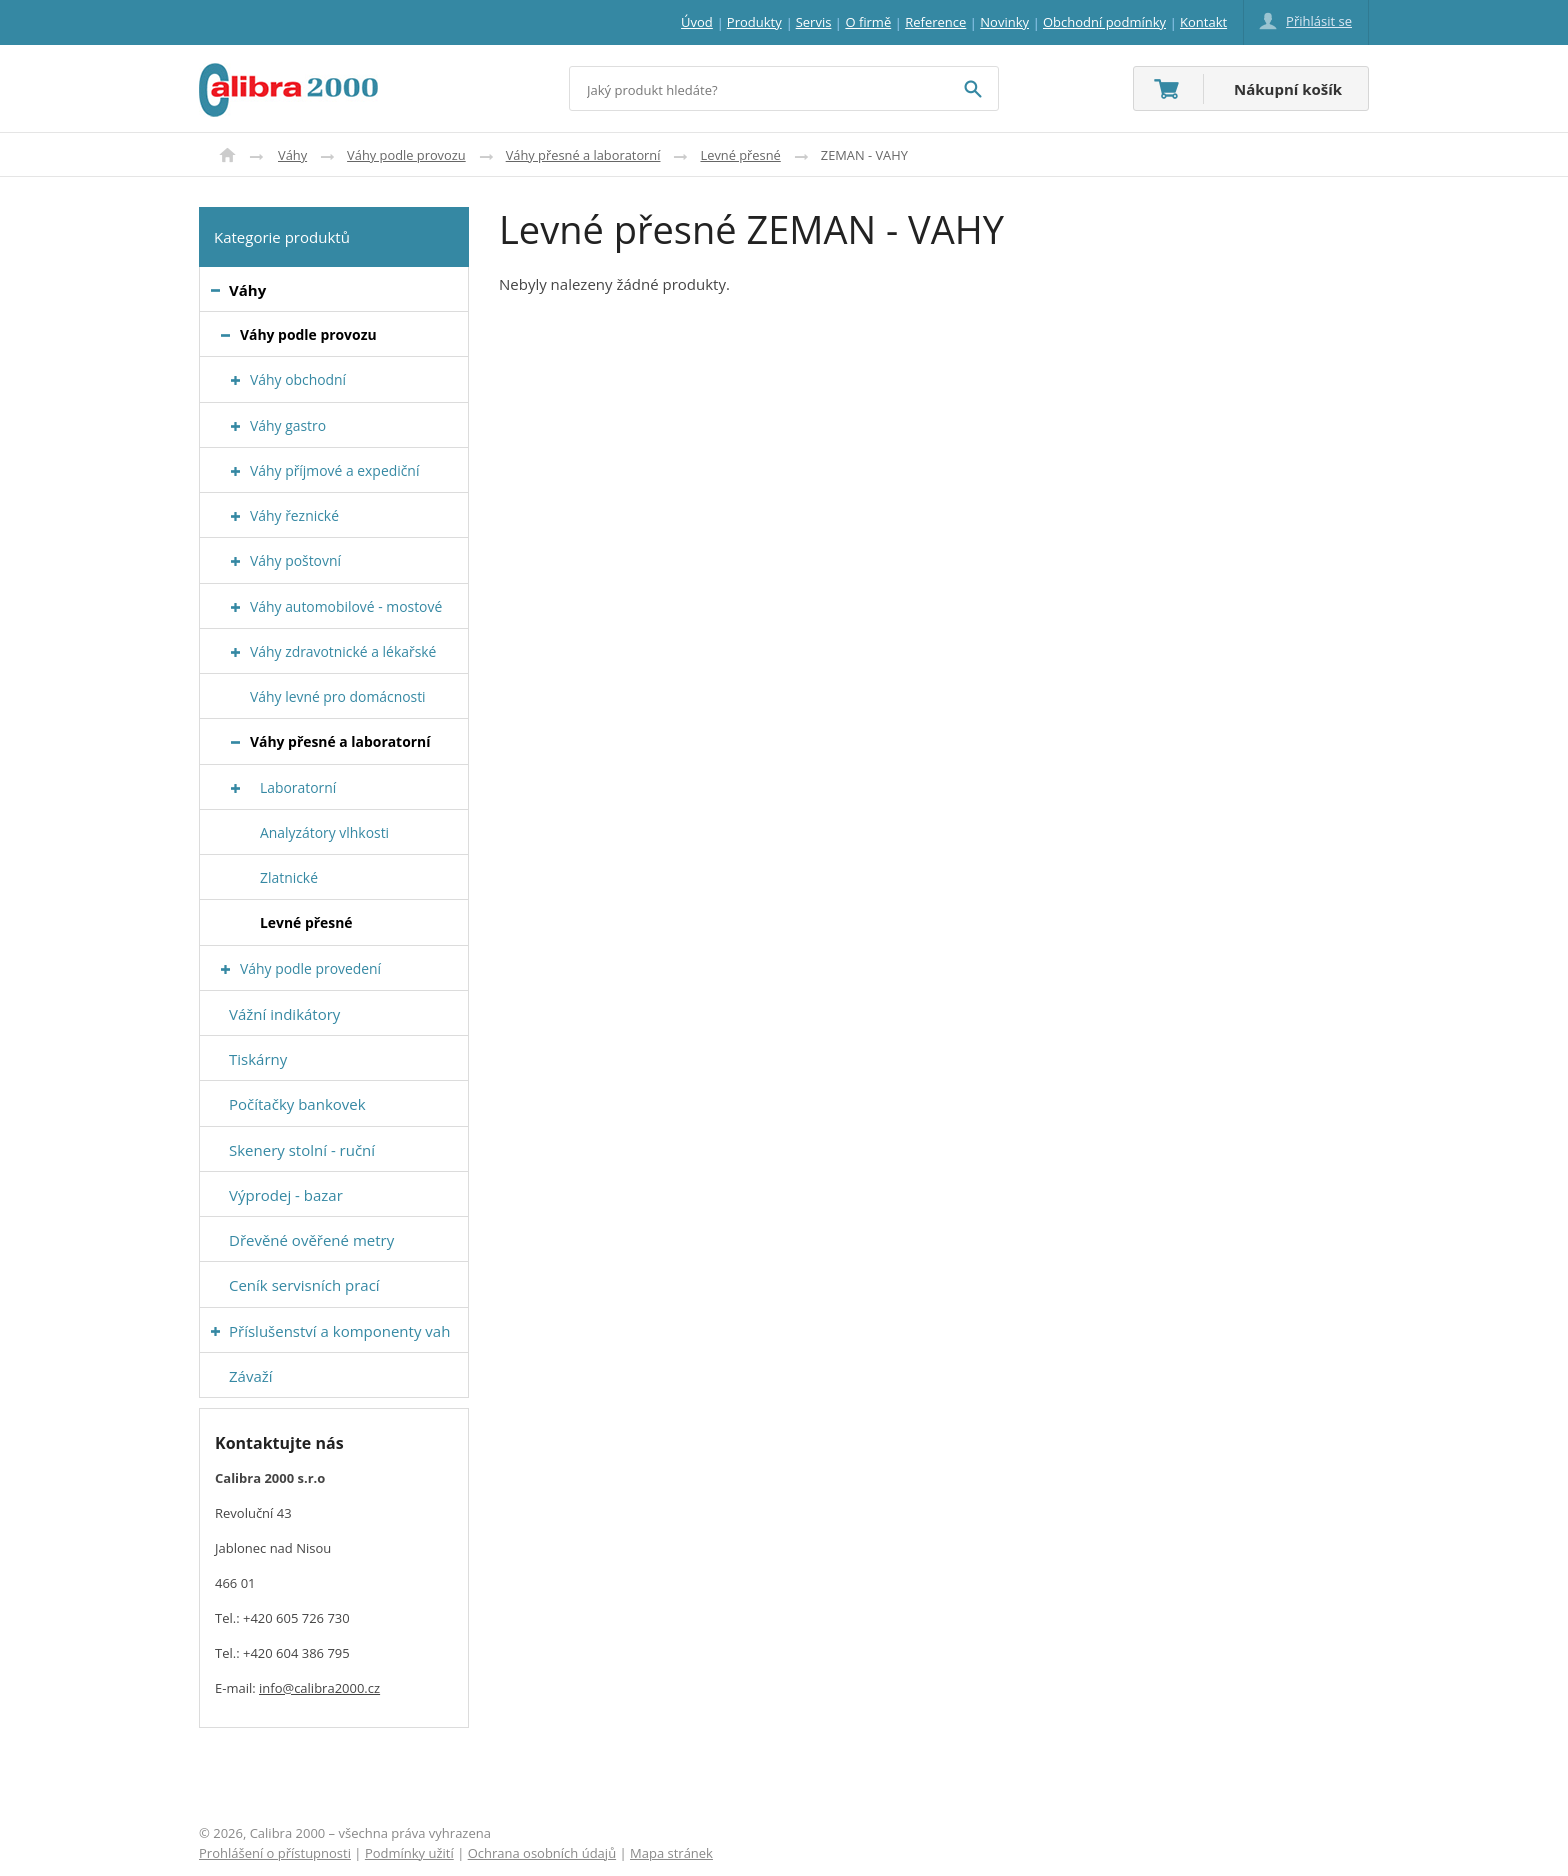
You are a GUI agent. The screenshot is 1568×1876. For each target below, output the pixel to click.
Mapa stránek (671, 1853)
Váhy (292, 155)
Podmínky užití (409, 1853)
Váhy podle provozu (406, 155)
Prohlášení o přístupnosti (275, 1853)
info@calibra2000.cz (319, 1688)
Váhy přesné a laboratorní (583, 155)
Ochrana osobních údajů (542, 1853)
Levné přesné (740, 155)
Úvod (227, 155)
